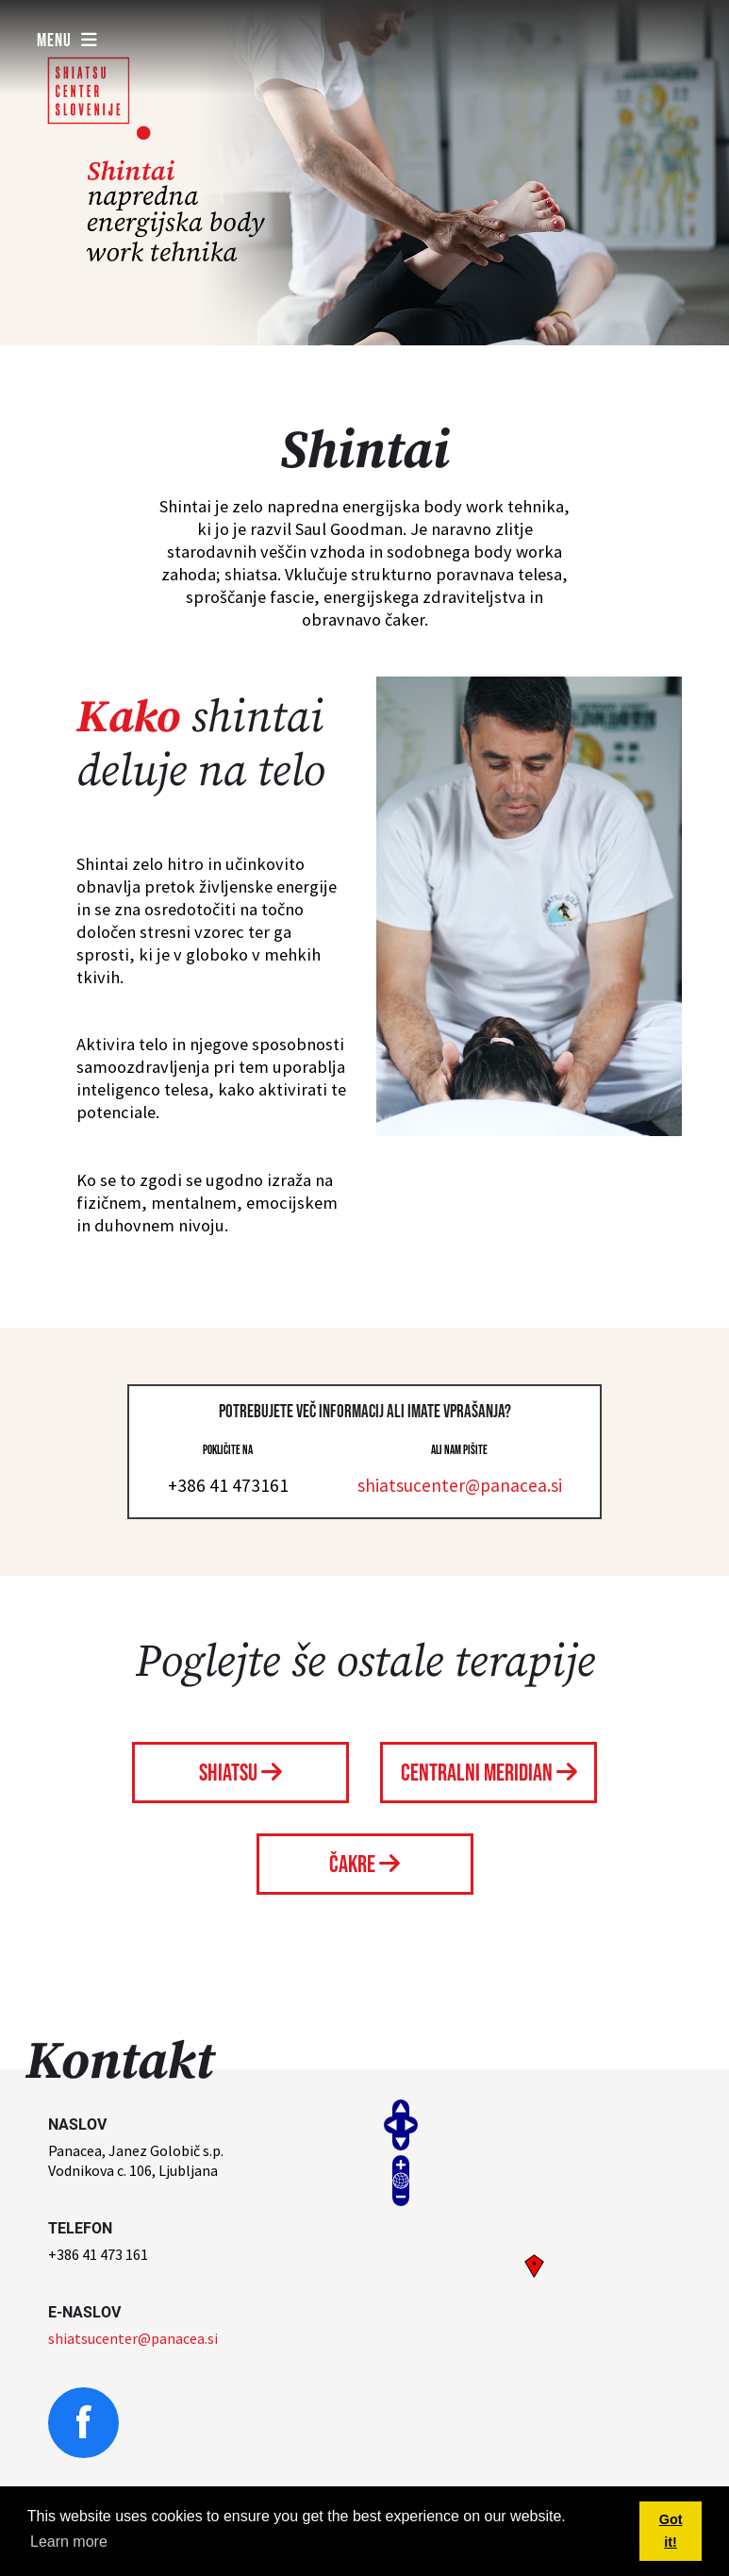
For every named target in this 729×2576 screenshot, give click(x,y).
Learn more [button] (69, 2542)
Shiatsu (240, 1773)
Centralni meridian (489, 1773)
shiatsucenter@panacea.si (459, 1485)
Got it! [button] (671, 2531)
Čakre (364, 1865)
